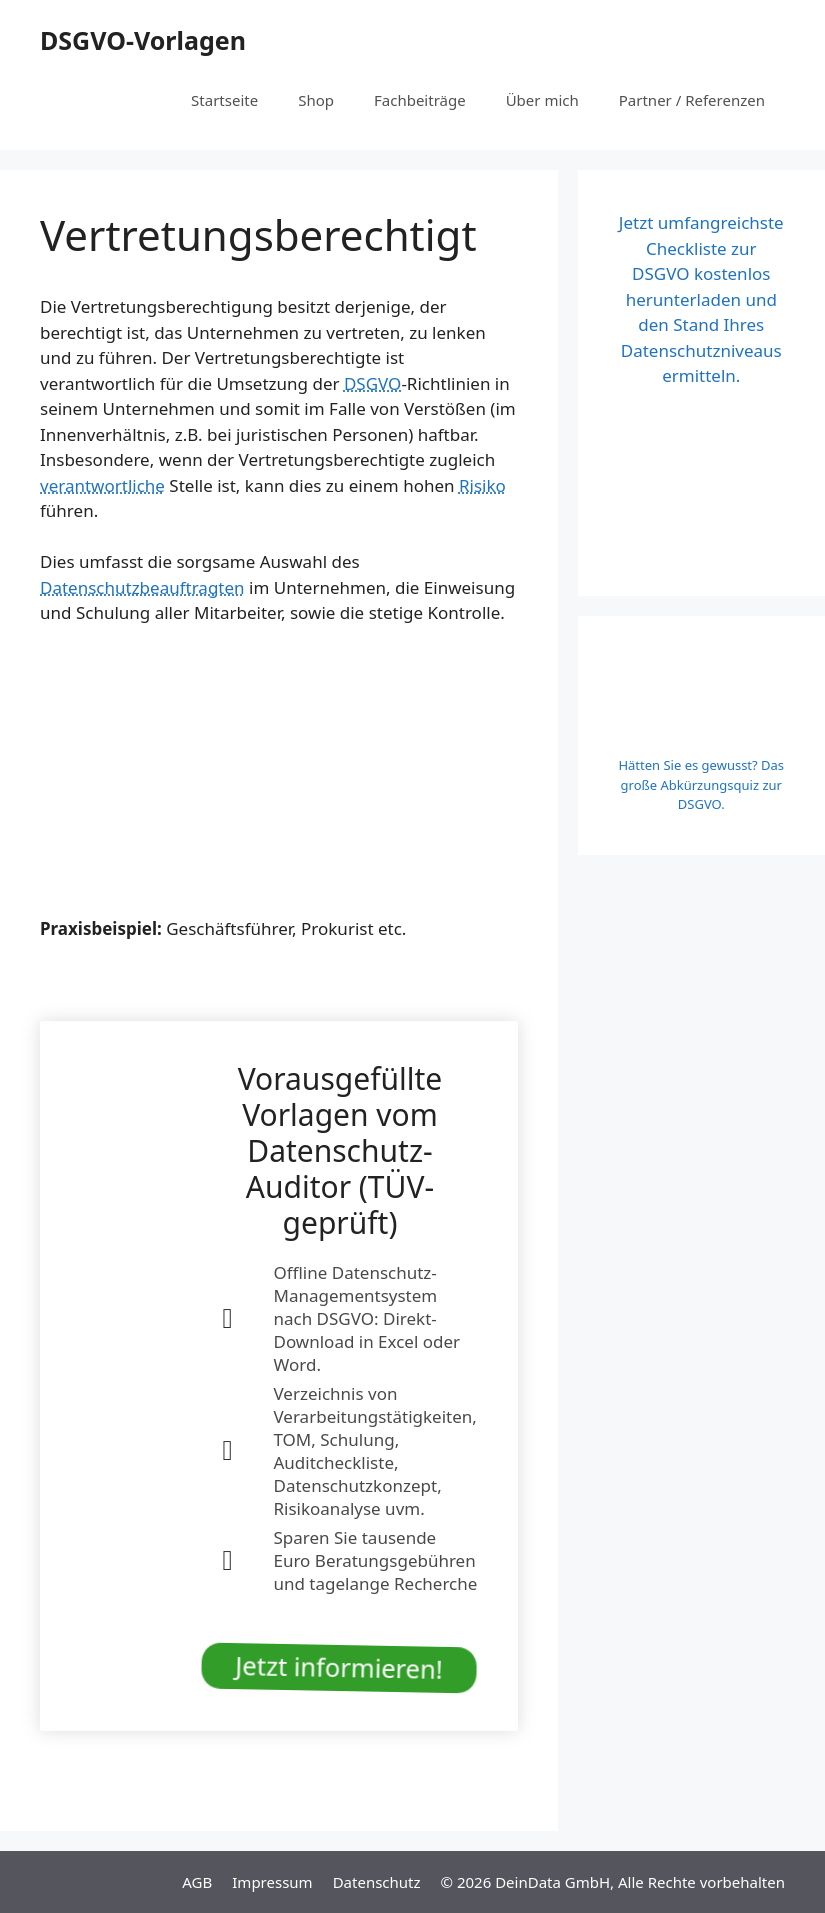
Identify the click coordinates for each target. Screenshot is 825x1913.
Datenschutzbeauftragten (142, 587)
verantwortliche (102, 485)
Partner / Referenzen (692, 100)
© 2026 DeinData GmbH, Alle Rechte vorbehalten (613, 1882)
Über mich (542, 100)
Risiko (482, 485)
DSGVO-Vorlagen (143, 40)
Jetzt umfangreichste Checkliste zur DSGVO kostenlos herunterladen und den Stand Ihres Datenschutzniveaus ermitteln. (701, 299)
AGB (197, 1882)
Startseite (224, 100)
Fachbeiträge (420, 100)
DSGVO (372, 383)
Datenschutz (377, 1882)
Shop (316, 100)
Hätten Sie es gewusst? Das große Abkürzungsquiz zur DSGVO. (701, 784)
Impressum (272, 1882)
